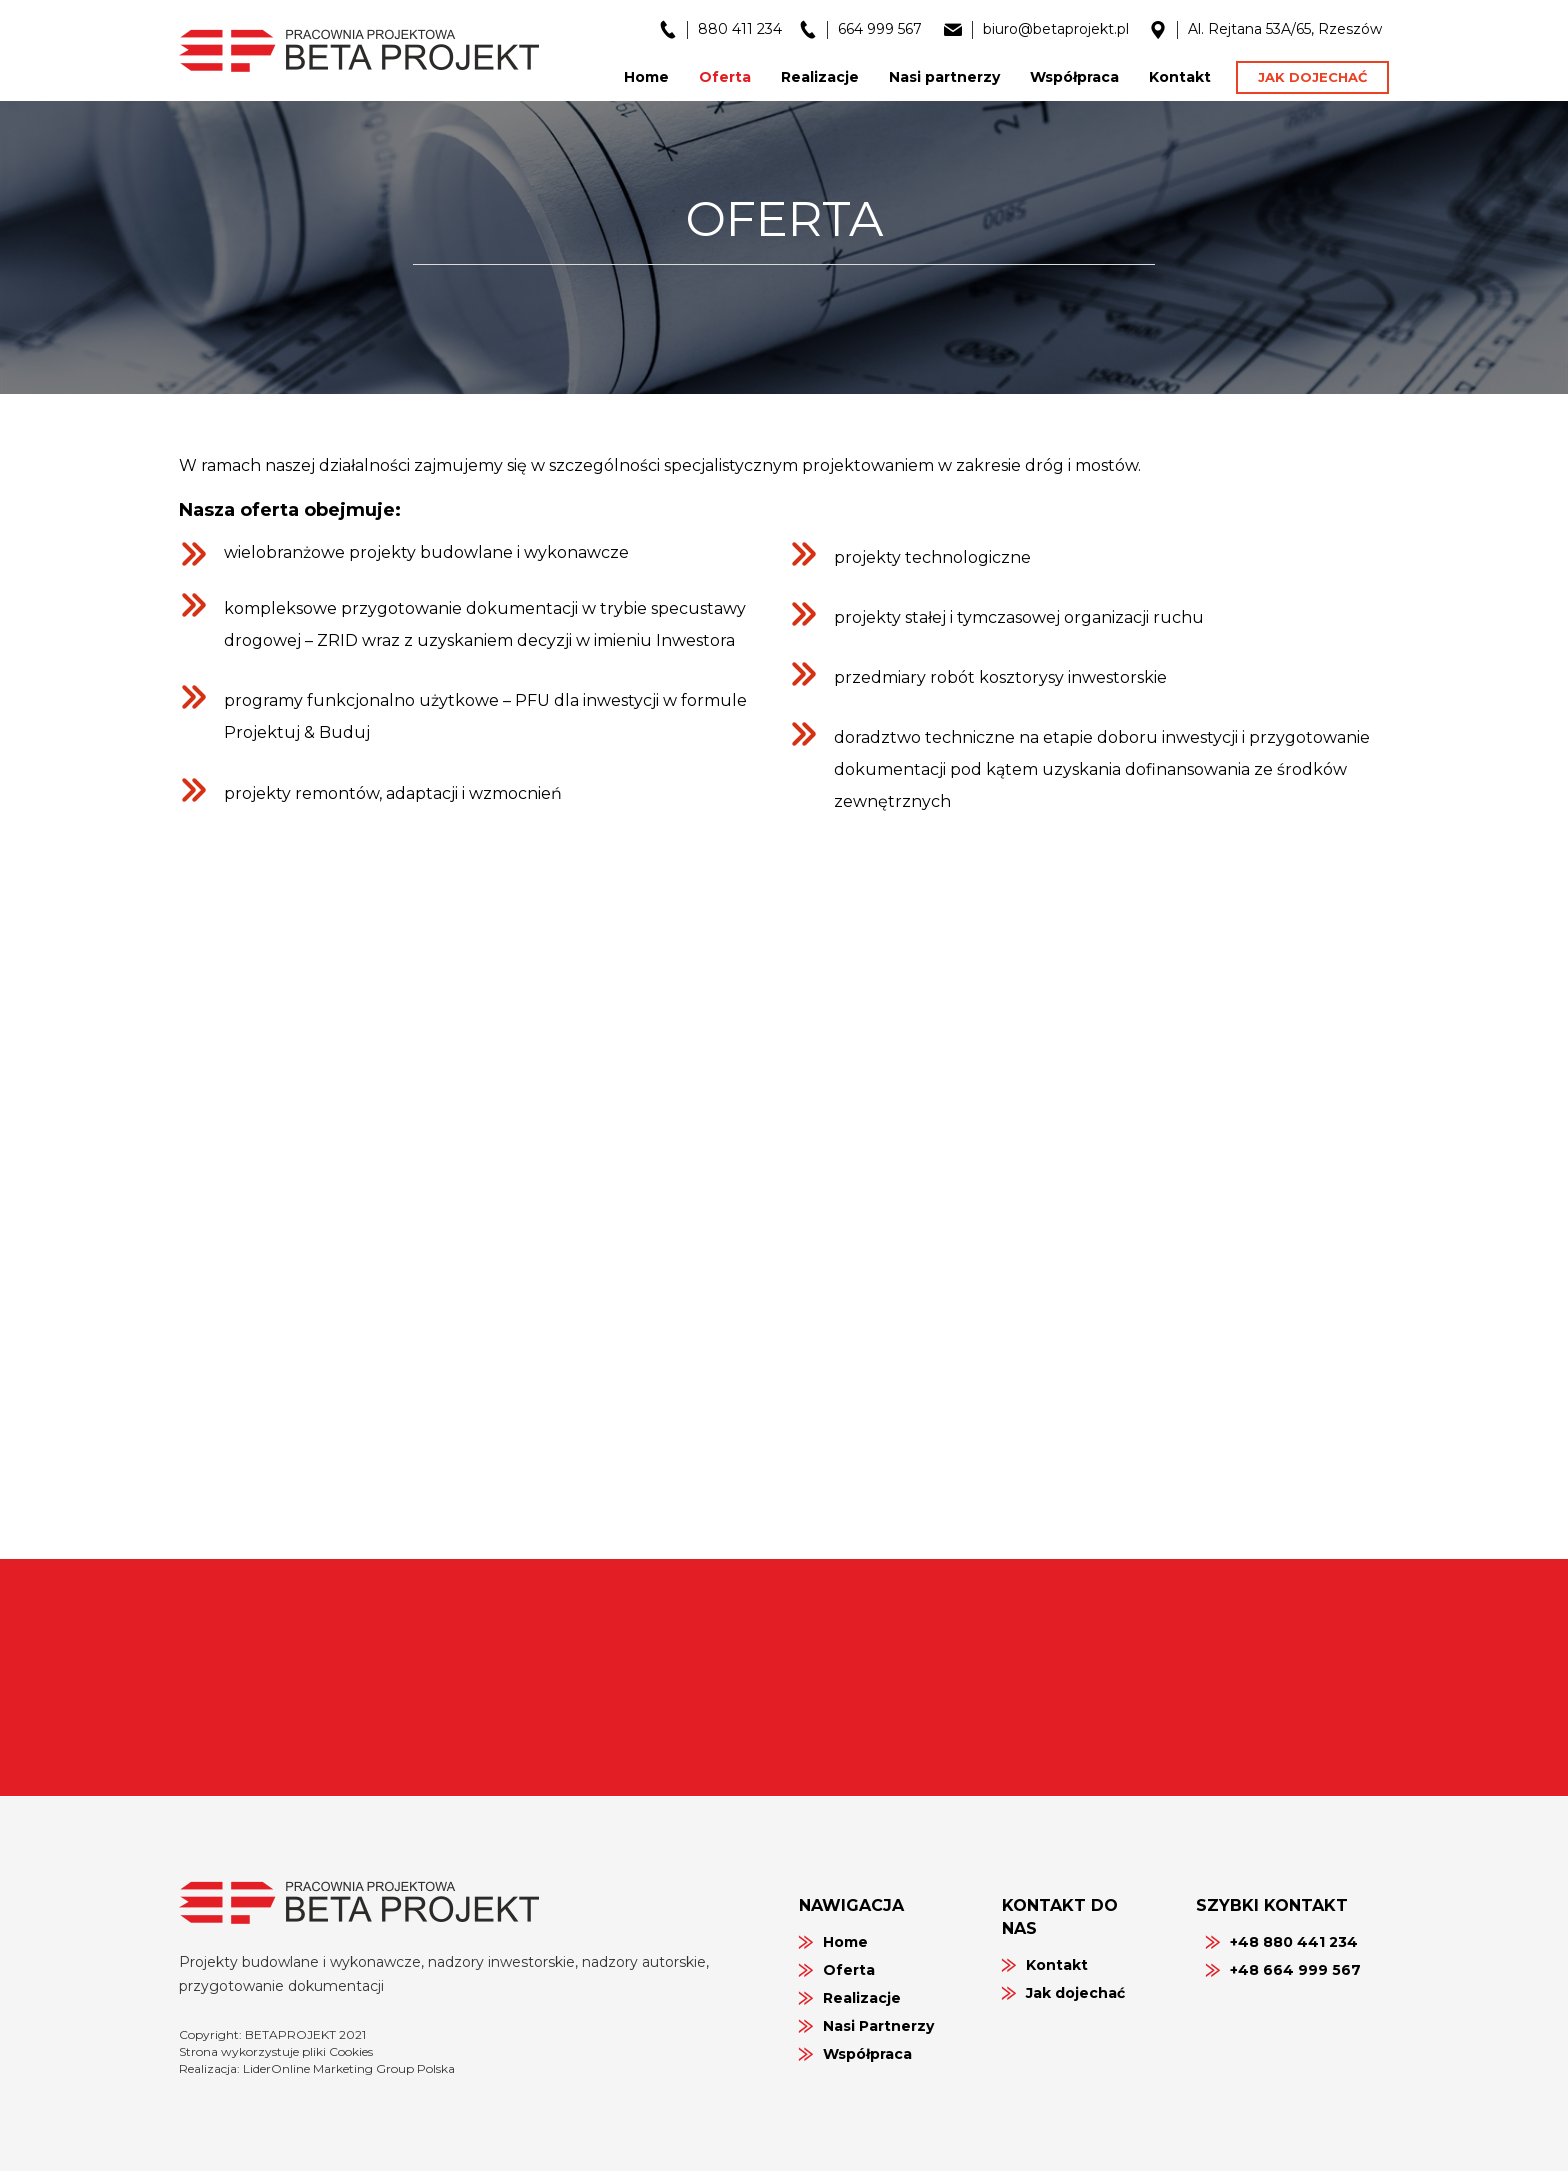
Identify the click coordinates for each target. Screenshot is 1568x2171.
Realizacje (862, 1998)
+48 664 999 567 (1295, 1970)
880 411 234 (740, 29)
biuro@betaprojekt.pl (1056, 29)
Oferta (849, 1970)
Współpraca (867, 2054)
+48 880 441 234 (1294, 1942)
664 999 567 (880, 29)
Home (845, 1942)
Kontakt (1057, 1965)
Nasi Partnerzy (878, 2026)
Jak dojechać (1312, 77)
